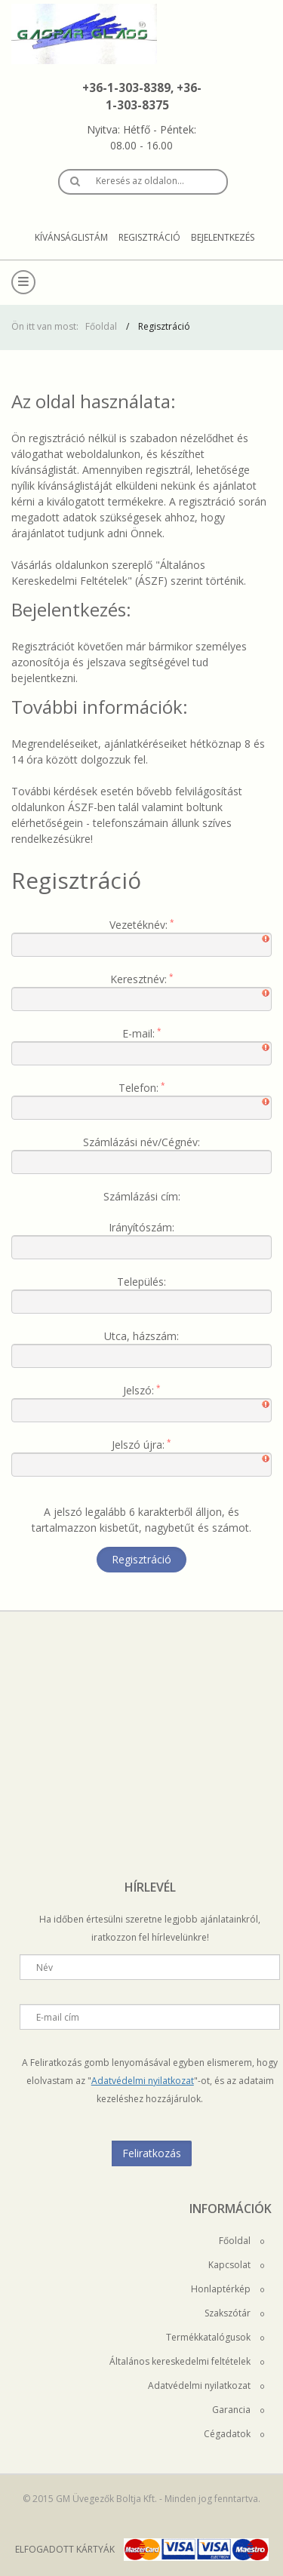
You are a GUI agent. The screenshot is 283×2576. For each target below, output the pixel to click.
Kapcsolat (236, 2264)
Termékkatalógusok (215, 2337)
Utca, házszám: (141, 1336)
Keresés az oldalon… (140, 180)
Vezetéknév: (138, 925)
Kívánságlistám (71, 237)
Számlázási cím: (141, 1196)
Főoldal (101, 326)
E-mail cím (57, 2017)
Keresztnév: (138, 979)
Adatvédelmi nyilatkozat (142, 2080)
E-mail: (138, 1033)
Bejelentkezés (222, 237)
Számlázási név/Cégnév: (141, 1142)
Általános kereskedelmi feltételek (186, 2361)
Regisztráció (149, 237)
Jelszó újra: (138, 1444)
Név (44, 1967)
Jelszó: (138, 1390)
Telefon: (138, 1088)
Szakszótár (234, 2313)
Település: (141, 1281)
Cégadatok (234, 2433)
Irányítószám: (141, 1227)
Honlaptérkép (227, 2288)
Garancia (238, 2409)
